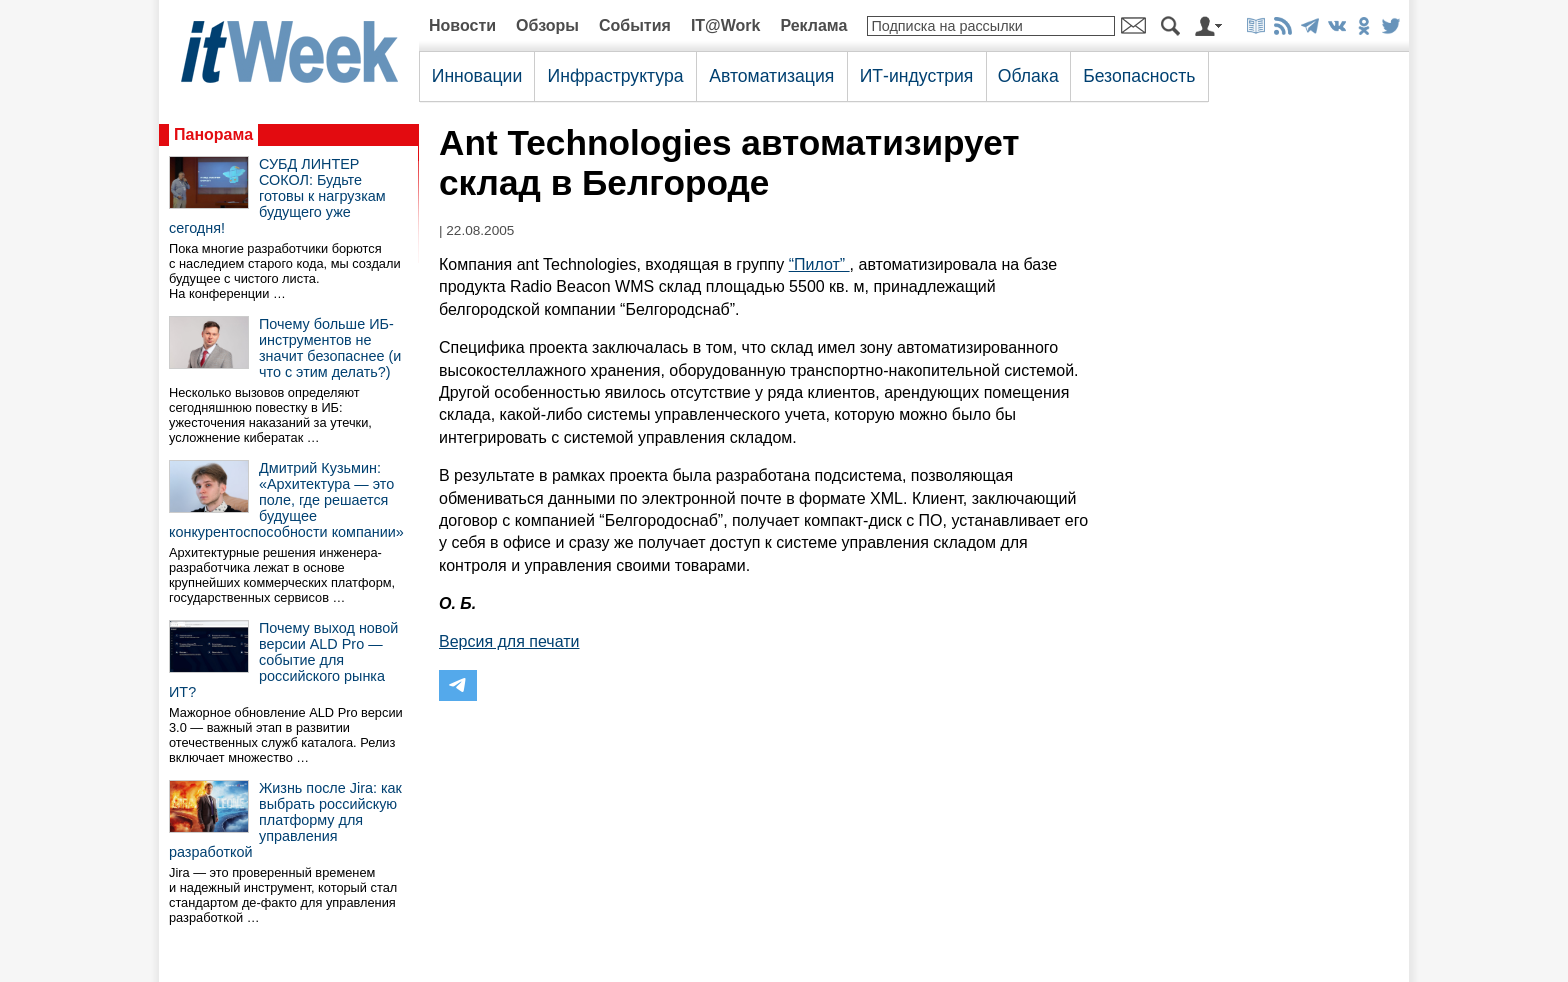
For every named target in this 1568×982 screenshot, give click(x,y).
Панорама (213, 134)
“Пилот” (819, 264)
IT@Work (726, 25)
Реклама (813, 25)
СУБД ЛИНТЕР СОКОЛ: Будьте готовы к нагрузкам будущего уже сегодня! (277, 196)
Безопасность (1139, 76)
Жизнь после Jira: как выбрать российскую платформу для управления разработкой (285, 820)
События (635, 25)
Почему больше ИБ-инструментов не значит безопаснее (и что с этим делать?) (330, 348)
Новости (462, 25)
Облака (1028, 76)
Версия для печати (509, 641)
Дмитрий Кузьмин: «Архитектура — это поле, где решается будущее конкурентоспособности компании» (286, 500)
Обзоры (547, 25)
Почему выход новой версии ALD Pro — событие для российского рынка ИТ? (283, 660)
